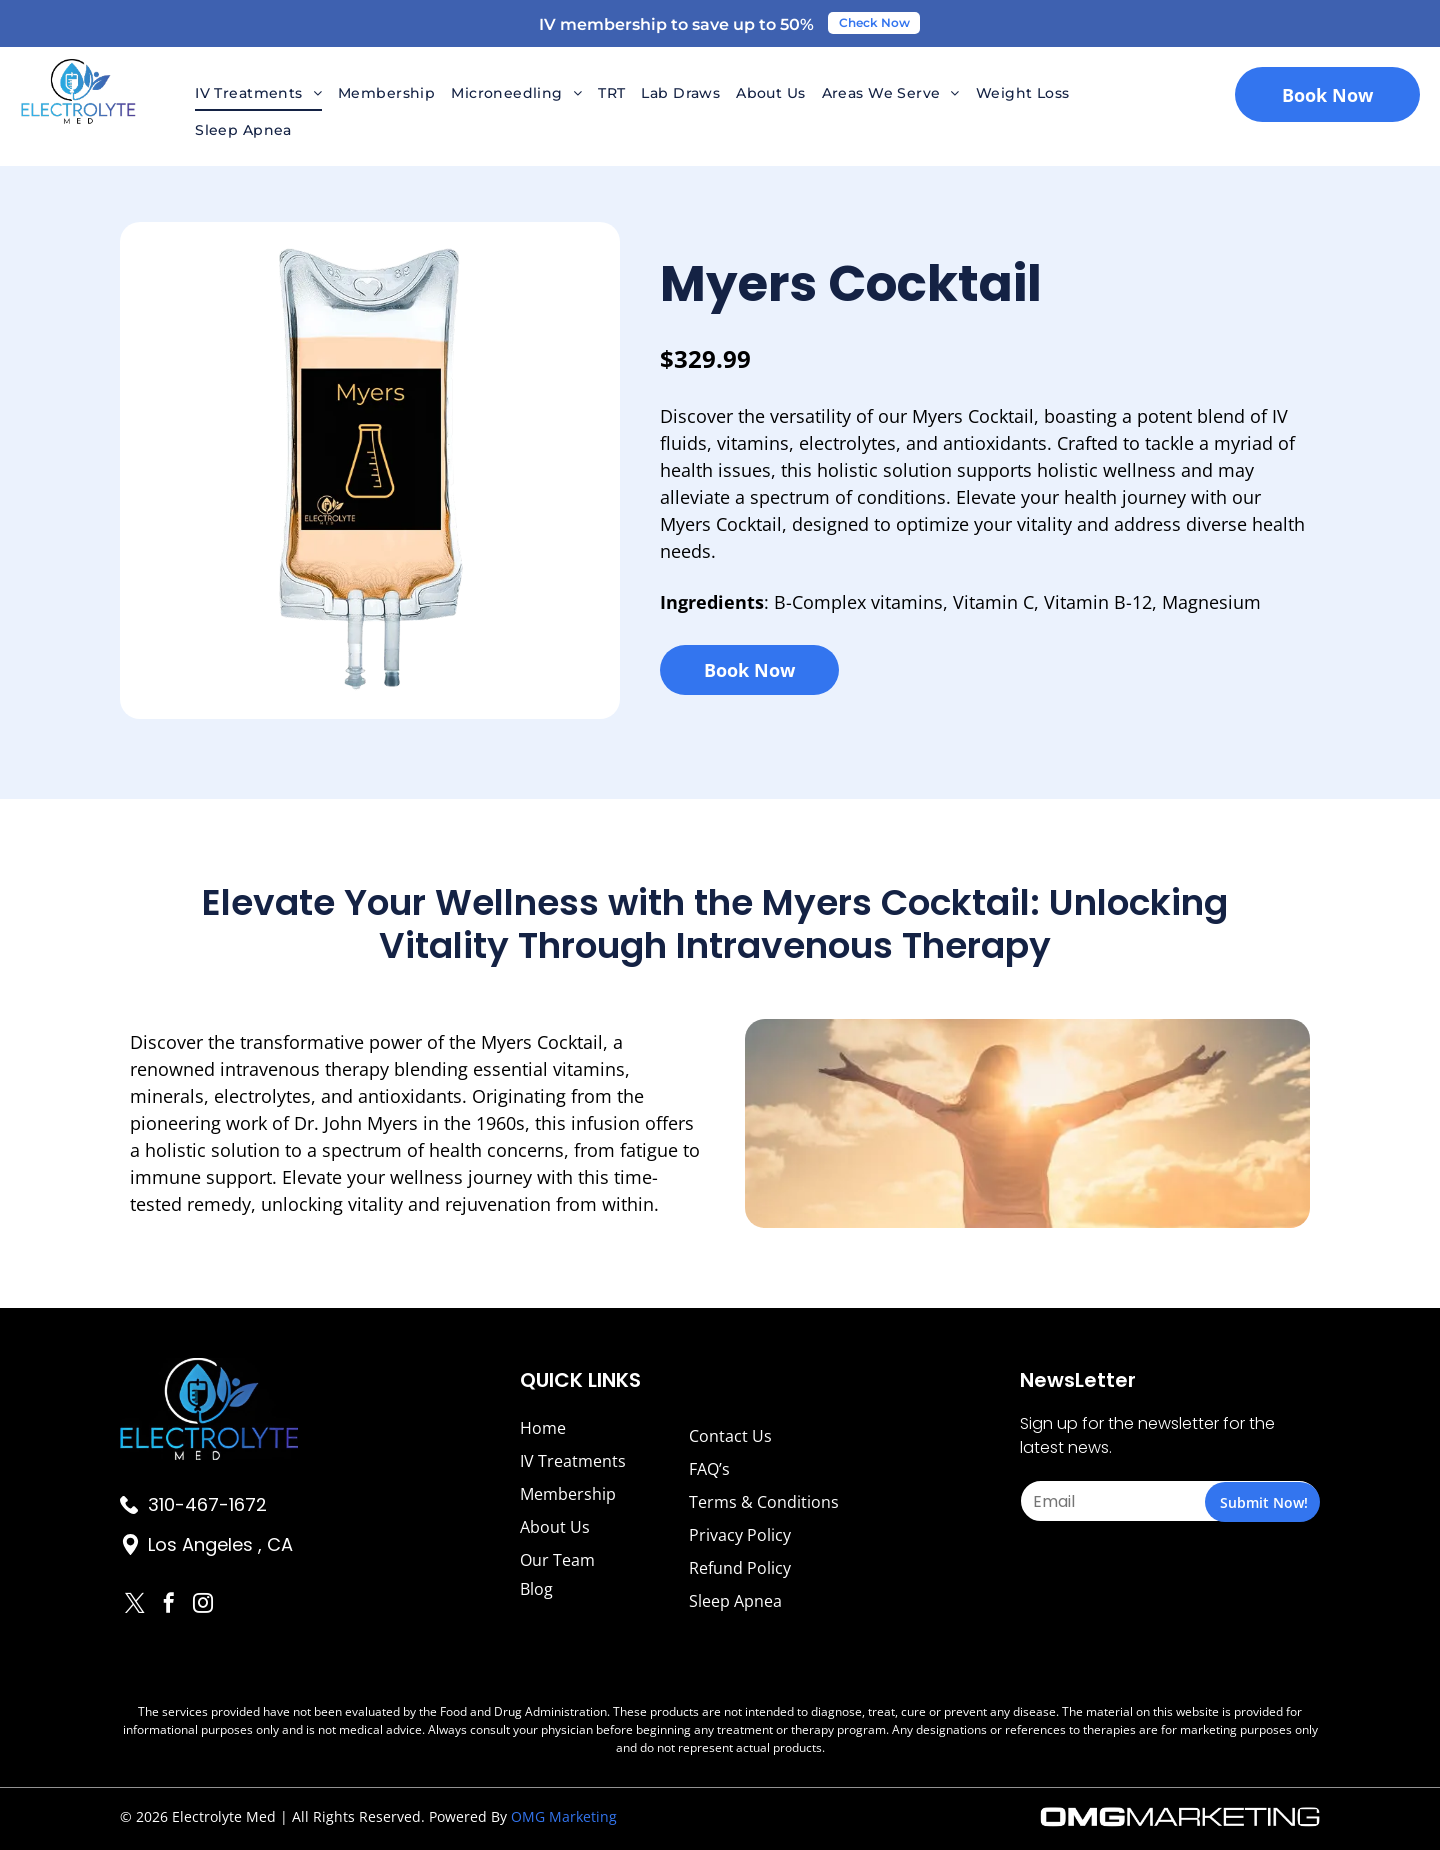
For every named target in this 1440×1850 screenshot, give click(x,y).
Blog (536, 1589)
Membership (568, 1494)
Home (543, 1428)
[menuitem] (258, 93)
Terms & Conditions (764, 1502)
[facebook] (169, 1605)
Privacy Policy (740, 1535)
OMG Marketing (564, 1816)
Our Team (557, 1560)
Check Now (874, 22)
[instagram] (203, 1605)
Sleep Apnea (735, 1601)
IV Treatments (573, 1461)
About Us (555, 1527)
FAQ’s (709, 1469)
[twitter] (135, 1605)
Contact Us (730, 1436)
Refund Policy (740, 1568)
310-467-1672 (207, 1504)
